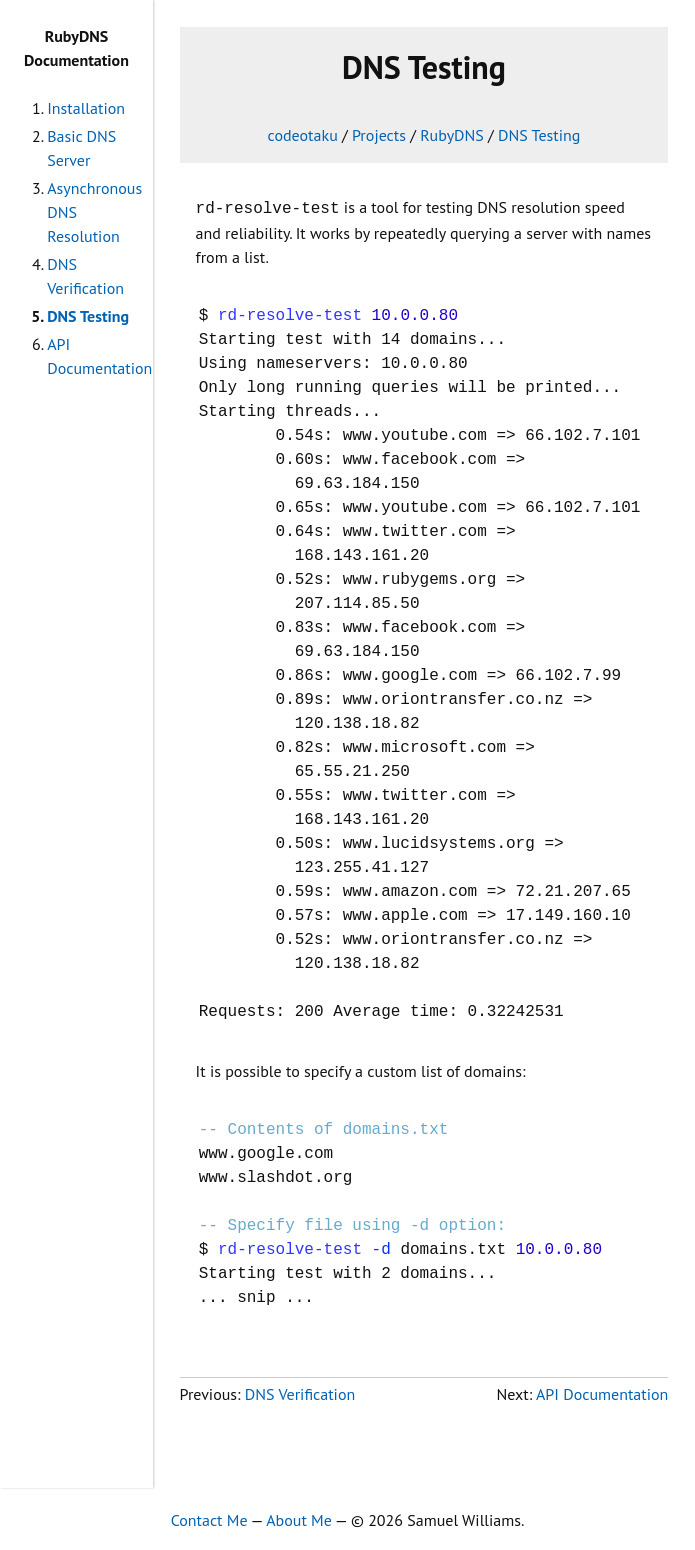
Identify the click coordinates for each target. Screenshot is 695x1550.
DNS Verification (300, 1392)
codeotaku (303, 135)
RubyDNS (452, 135)
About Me (299, 1518)
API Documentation (602, 1392)
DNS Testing (88, 316)
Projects (379, 135)
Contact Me (209, 1518)
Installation (86, 108)
